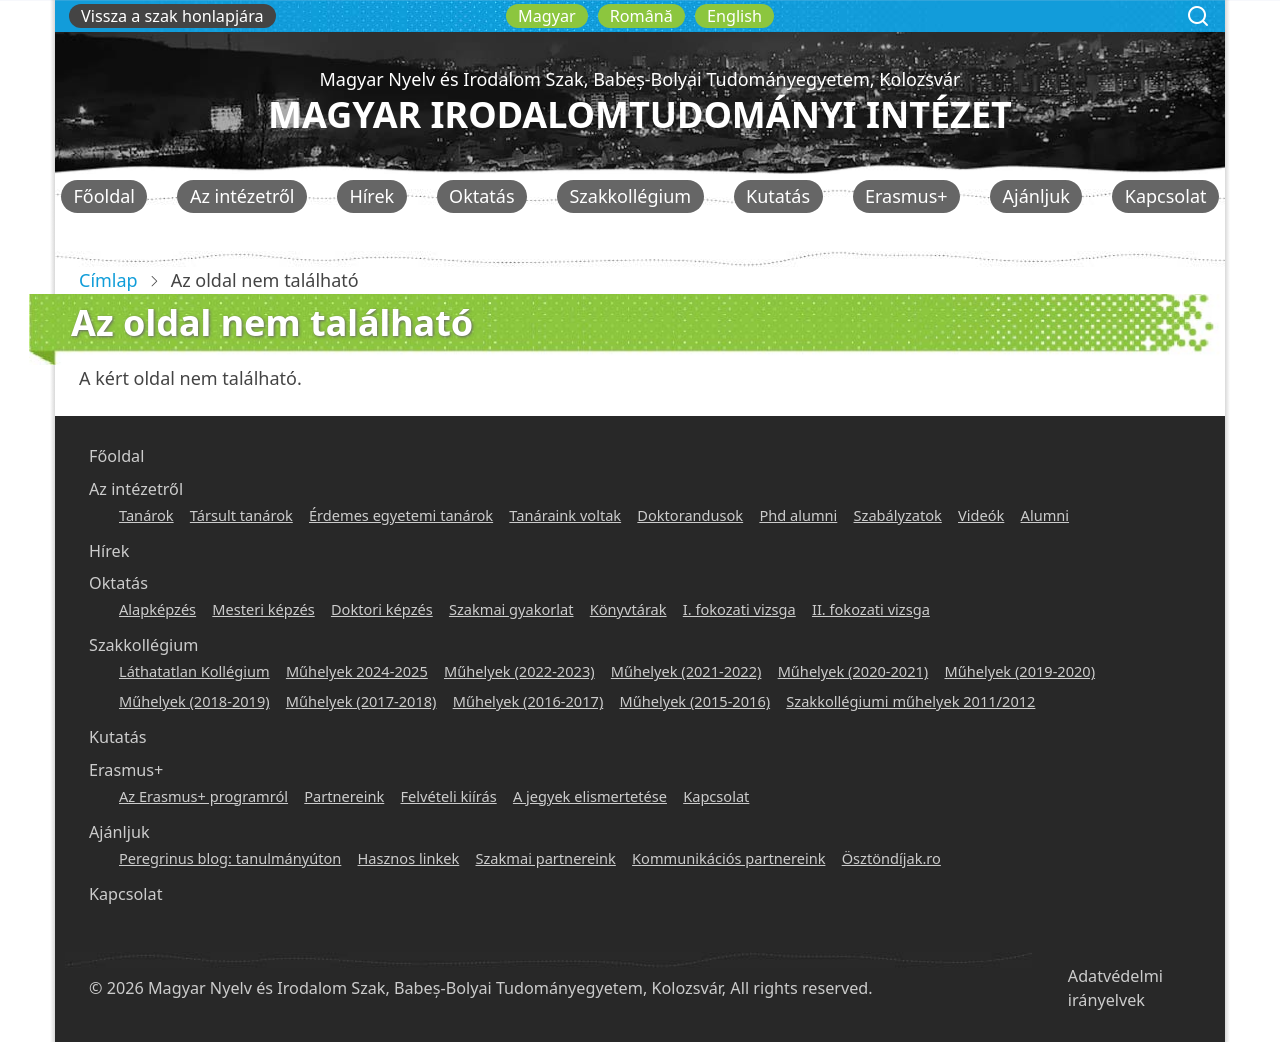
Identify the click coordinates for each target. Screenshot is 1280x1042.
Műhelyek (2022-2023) (519, 671)
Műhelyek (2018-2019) (194, 701)
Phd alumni (798, 515)
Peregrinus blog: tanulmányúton (230, 858)
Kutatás (778, 196)
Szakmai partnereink (546, 858)
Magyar (547, 16)
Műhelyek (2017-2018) (361, 701)
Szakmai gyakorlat (511, 609)
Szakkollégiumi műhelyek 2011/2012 (910, 701)
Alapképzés (157, 609)
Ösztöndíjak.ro (891, 858)
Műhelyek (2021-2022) (686, 671)
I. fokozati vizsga (739, 609)
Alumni (1045, 515)
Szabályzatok (898, 515)
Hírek (371, 196)
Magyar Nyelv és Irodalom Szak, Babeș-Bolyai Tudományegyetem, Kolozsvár (639, 79)
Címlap (108, 280)
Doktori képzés (382, 609)
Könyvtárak (628, 609)
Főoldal (104, 196)
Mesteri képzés (263, 609)
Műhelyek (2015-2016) (694, 701)
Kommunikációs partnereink (728, 858)
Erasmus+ (906, 196)
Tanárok (146, 515)
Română (641, 16)
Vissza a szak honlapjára (172, 16)
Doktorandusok (690, 515)
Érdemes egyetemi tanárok (401, 515)
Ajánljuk (1036, 196)
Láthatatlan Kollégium (194, 671)
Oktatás (481, 196)
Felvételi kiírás (449, 796)
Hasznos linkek (409, 858)
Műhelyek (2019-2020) (1019, 671)
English (734, 16)
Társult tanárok (241, 515)
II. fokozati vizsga (871, 609)
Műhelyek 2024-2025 (357, 671)
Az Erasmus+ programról (203, 796)
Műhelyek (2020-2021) (853, 671)
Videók (981, 515)
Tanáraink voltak (565, 515)
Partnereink (344, 796)
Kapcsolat (1166, 196)
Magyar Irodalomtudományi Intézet (640, 114)
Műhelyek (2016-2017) (528, 701)
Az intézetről (242, 196)
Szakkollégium (630, 196)
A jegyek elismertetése (590, 796)
